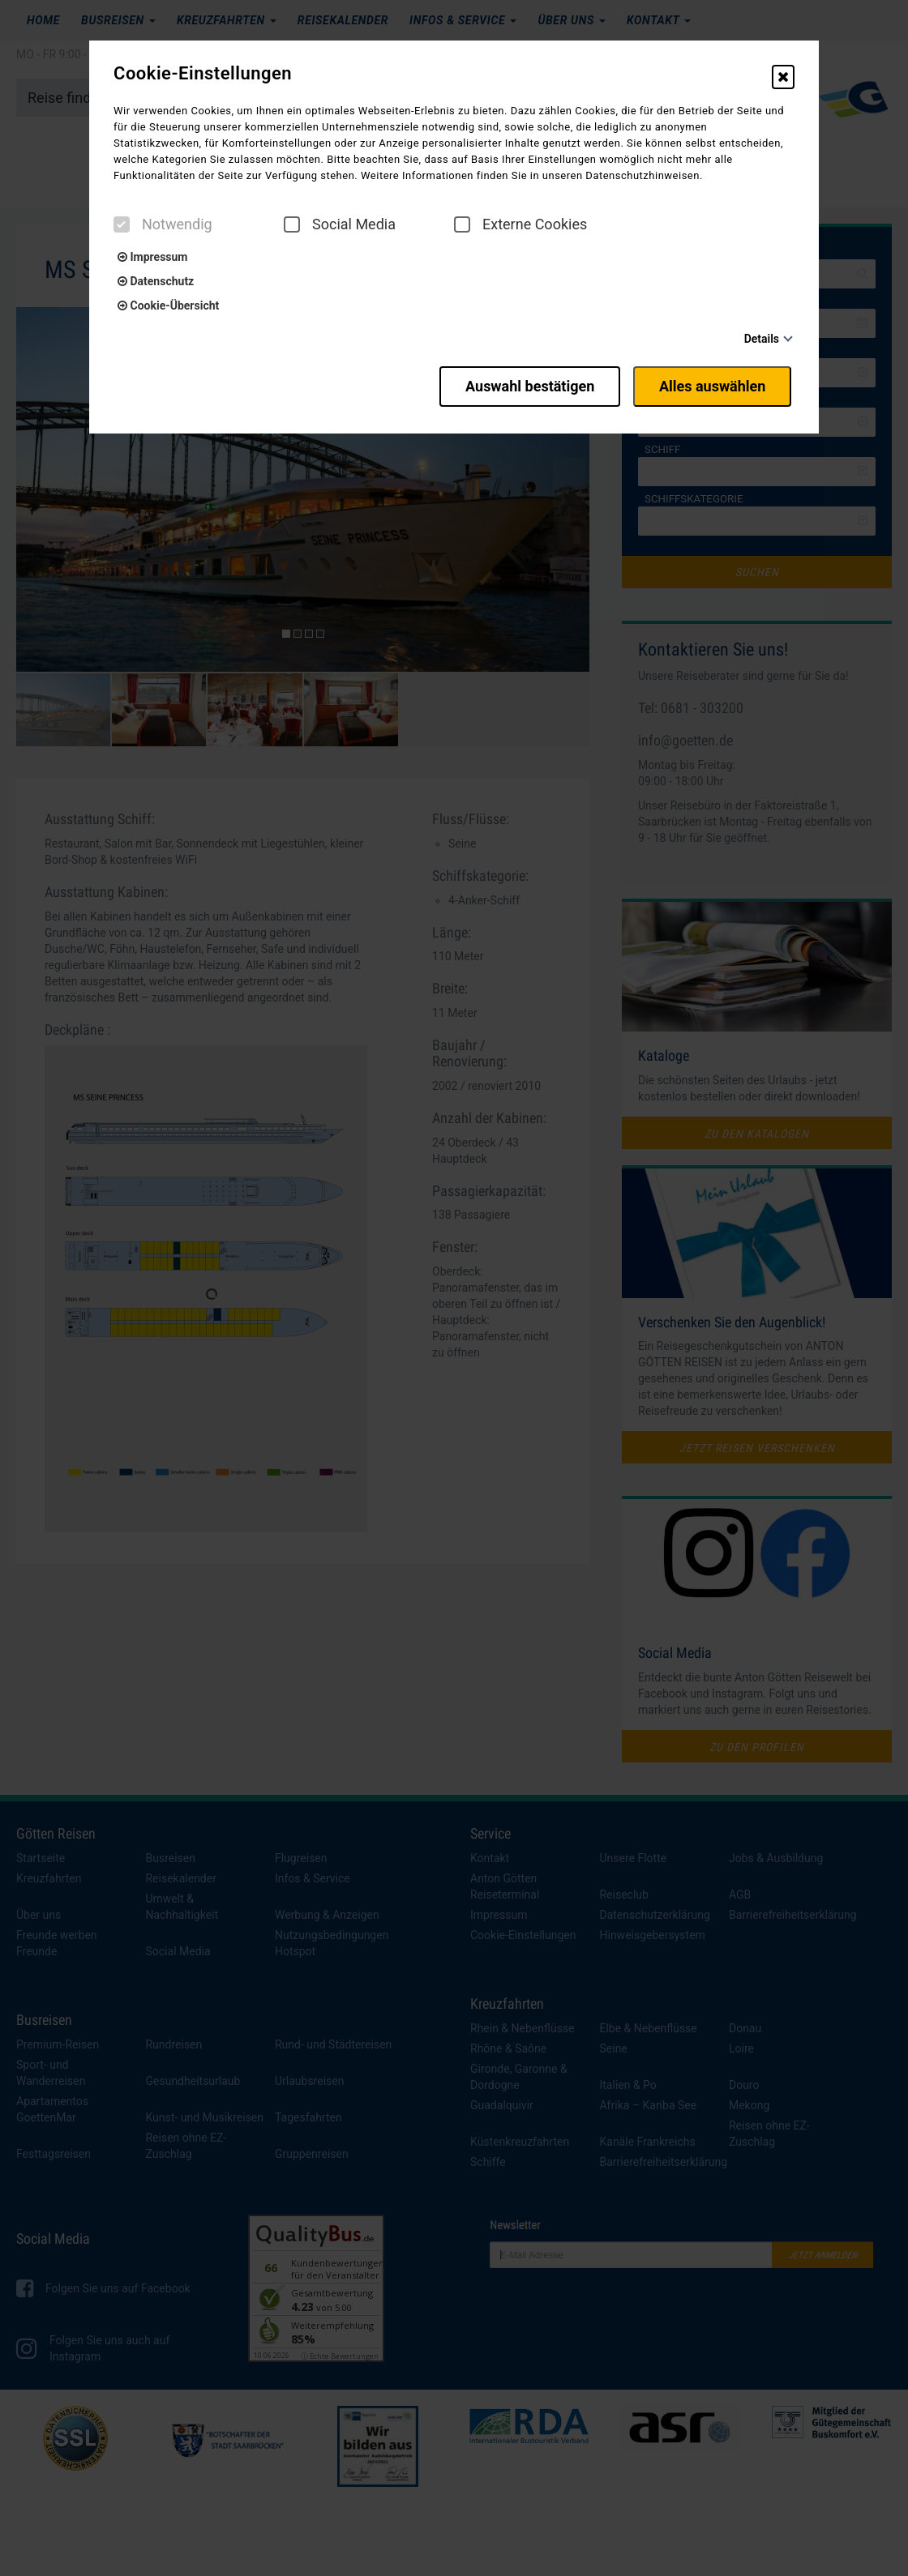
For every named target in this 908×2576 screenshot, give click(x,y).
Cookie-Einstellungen (203, 74)
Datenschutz (156, 281)
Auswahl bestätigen (520, 382)
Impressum (152, 256)
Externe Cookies (520, 224)
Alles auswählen (715, 382)
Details (761, 338)
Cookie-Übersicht (168, 305)
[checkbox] (122, 224)
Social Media (340, 224)
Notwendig (163, 224)
